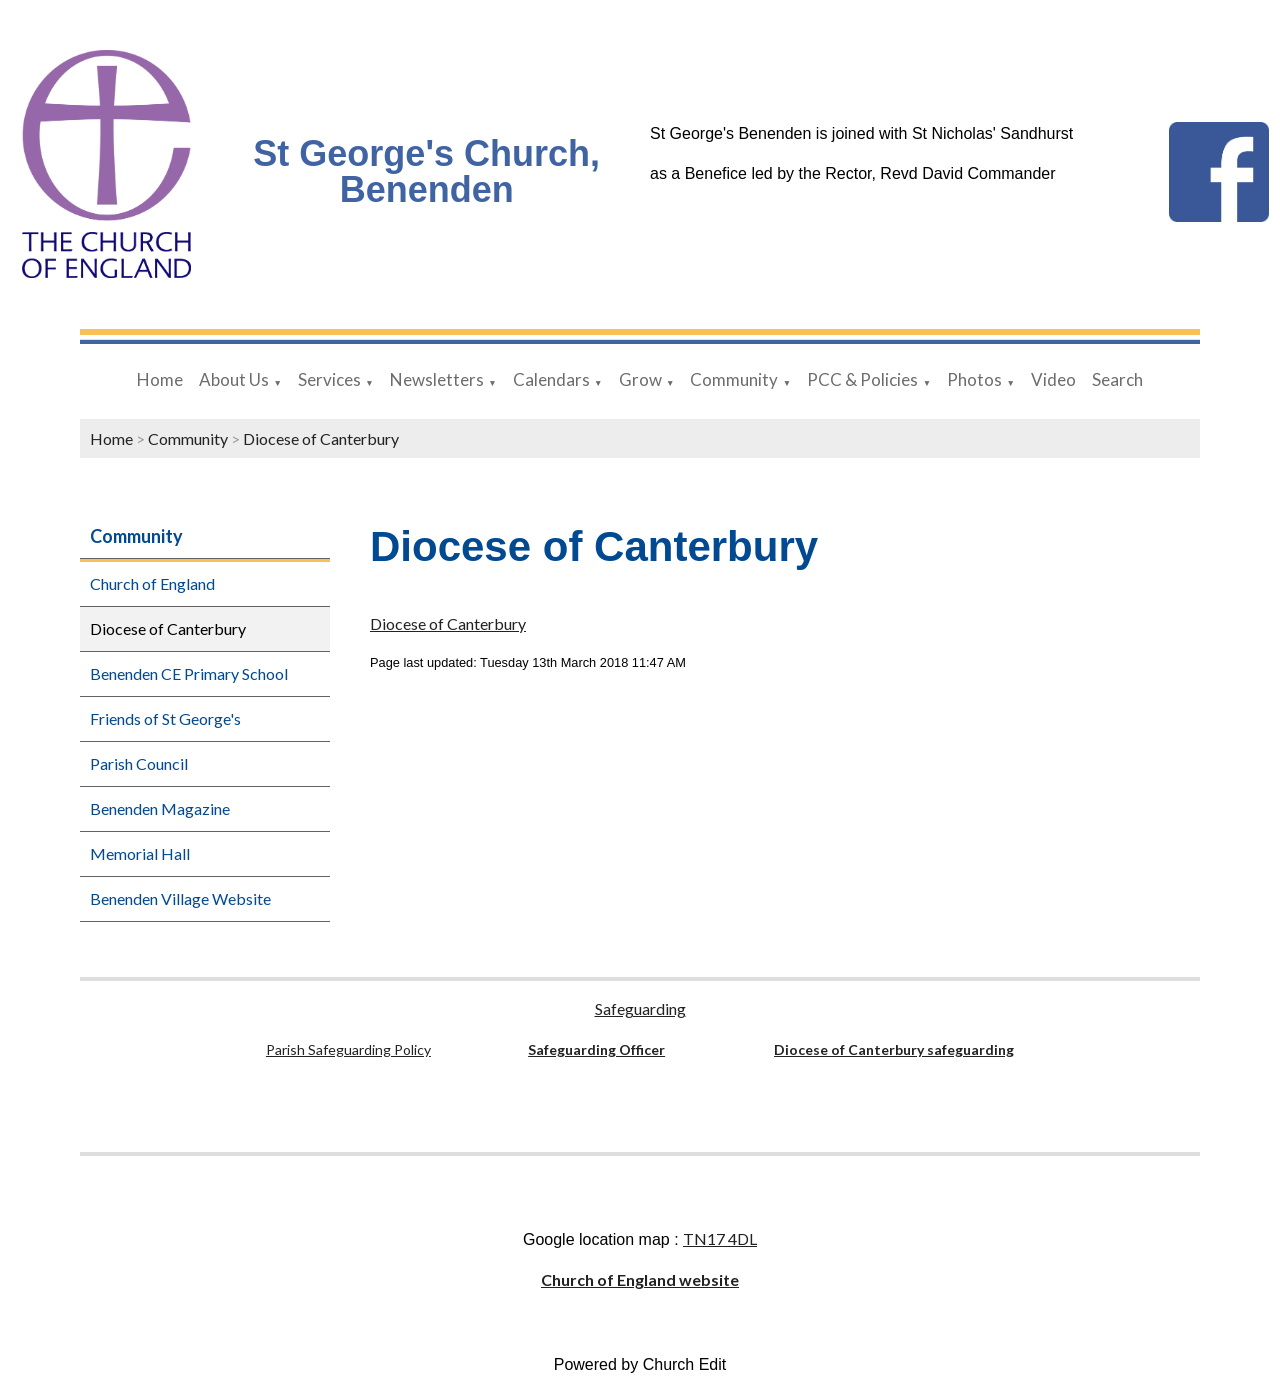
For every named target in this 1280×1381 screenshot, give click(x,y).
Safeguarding (640, 1008)
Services (329, 379)
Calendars (551, 379)
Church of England (152, 583)
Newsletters (437, 379)
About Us (234, 379)
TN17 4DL (720, 1238)
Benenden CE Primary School (189, 673)
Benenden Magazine (160, 808)
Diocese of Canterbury (321, 438)
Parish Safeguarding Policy (348, 1049)
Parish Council (139, 763)
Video (1053, 379)
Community (734, 379)
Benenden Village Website (180, 898)
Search (1117, 379)
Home (160, 379)
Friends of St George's (165, 718)
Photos (974, 379)
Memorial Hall (140, 853)
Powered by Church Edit (640, 1364)
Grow (640, 379)
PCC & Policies (862, 379)
